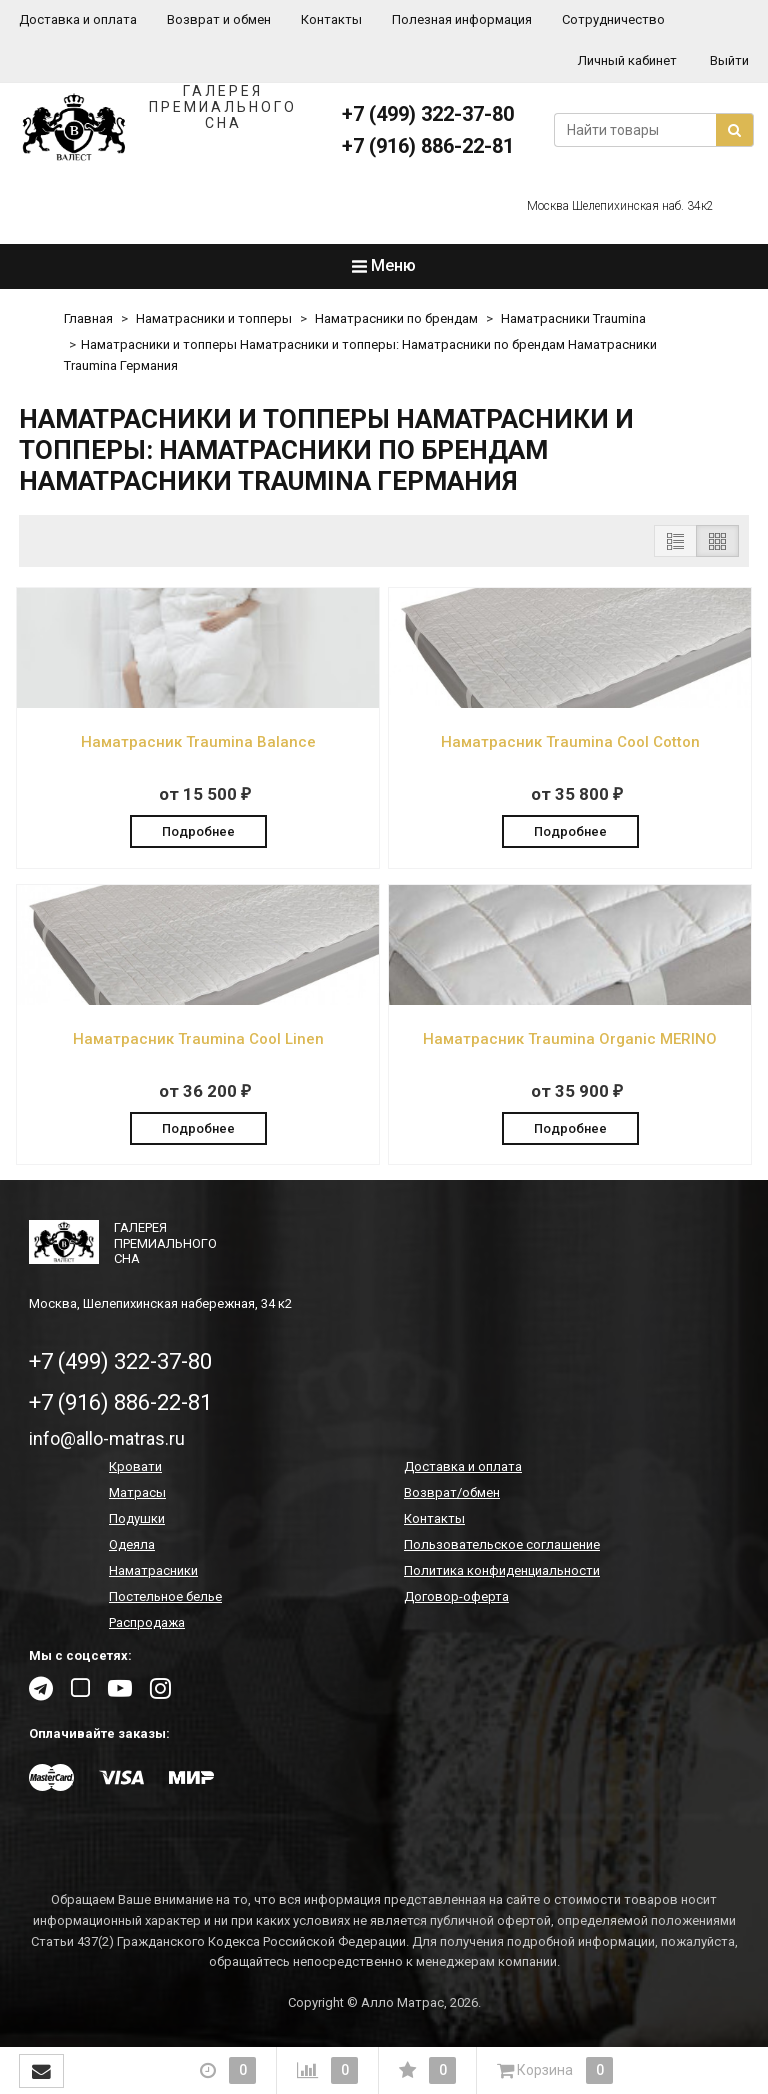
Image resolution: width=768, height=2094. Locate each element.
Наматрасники (153, 1570)
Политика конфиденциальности (502, 1570)
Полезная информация (462, 19)
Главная (88, 318)
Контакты (331, 19)
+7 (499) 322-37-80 (428, 114)
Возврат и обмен (219, 19)
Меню (384, 265)
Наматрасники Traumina (573, 318)
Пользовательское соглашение (502, 1544)
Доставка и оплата (78, 19)
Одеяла (132, 1544)
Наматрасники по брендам (396, 318)
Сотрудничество (613, 19)
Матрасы (137, 1492)
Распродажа (147, 1622)
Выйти (729, 60)
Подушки (137, 1518)
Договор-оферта (456, 1596)
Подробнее (198, 831)
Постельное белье (165, 1596)
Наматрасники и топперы (214, 318)
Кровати (135, 1466)
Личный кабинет (627, 60)
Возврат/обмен (452, 1492)
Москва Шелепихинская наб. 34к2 (620, 206)
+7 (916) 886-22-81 (428, 146)
